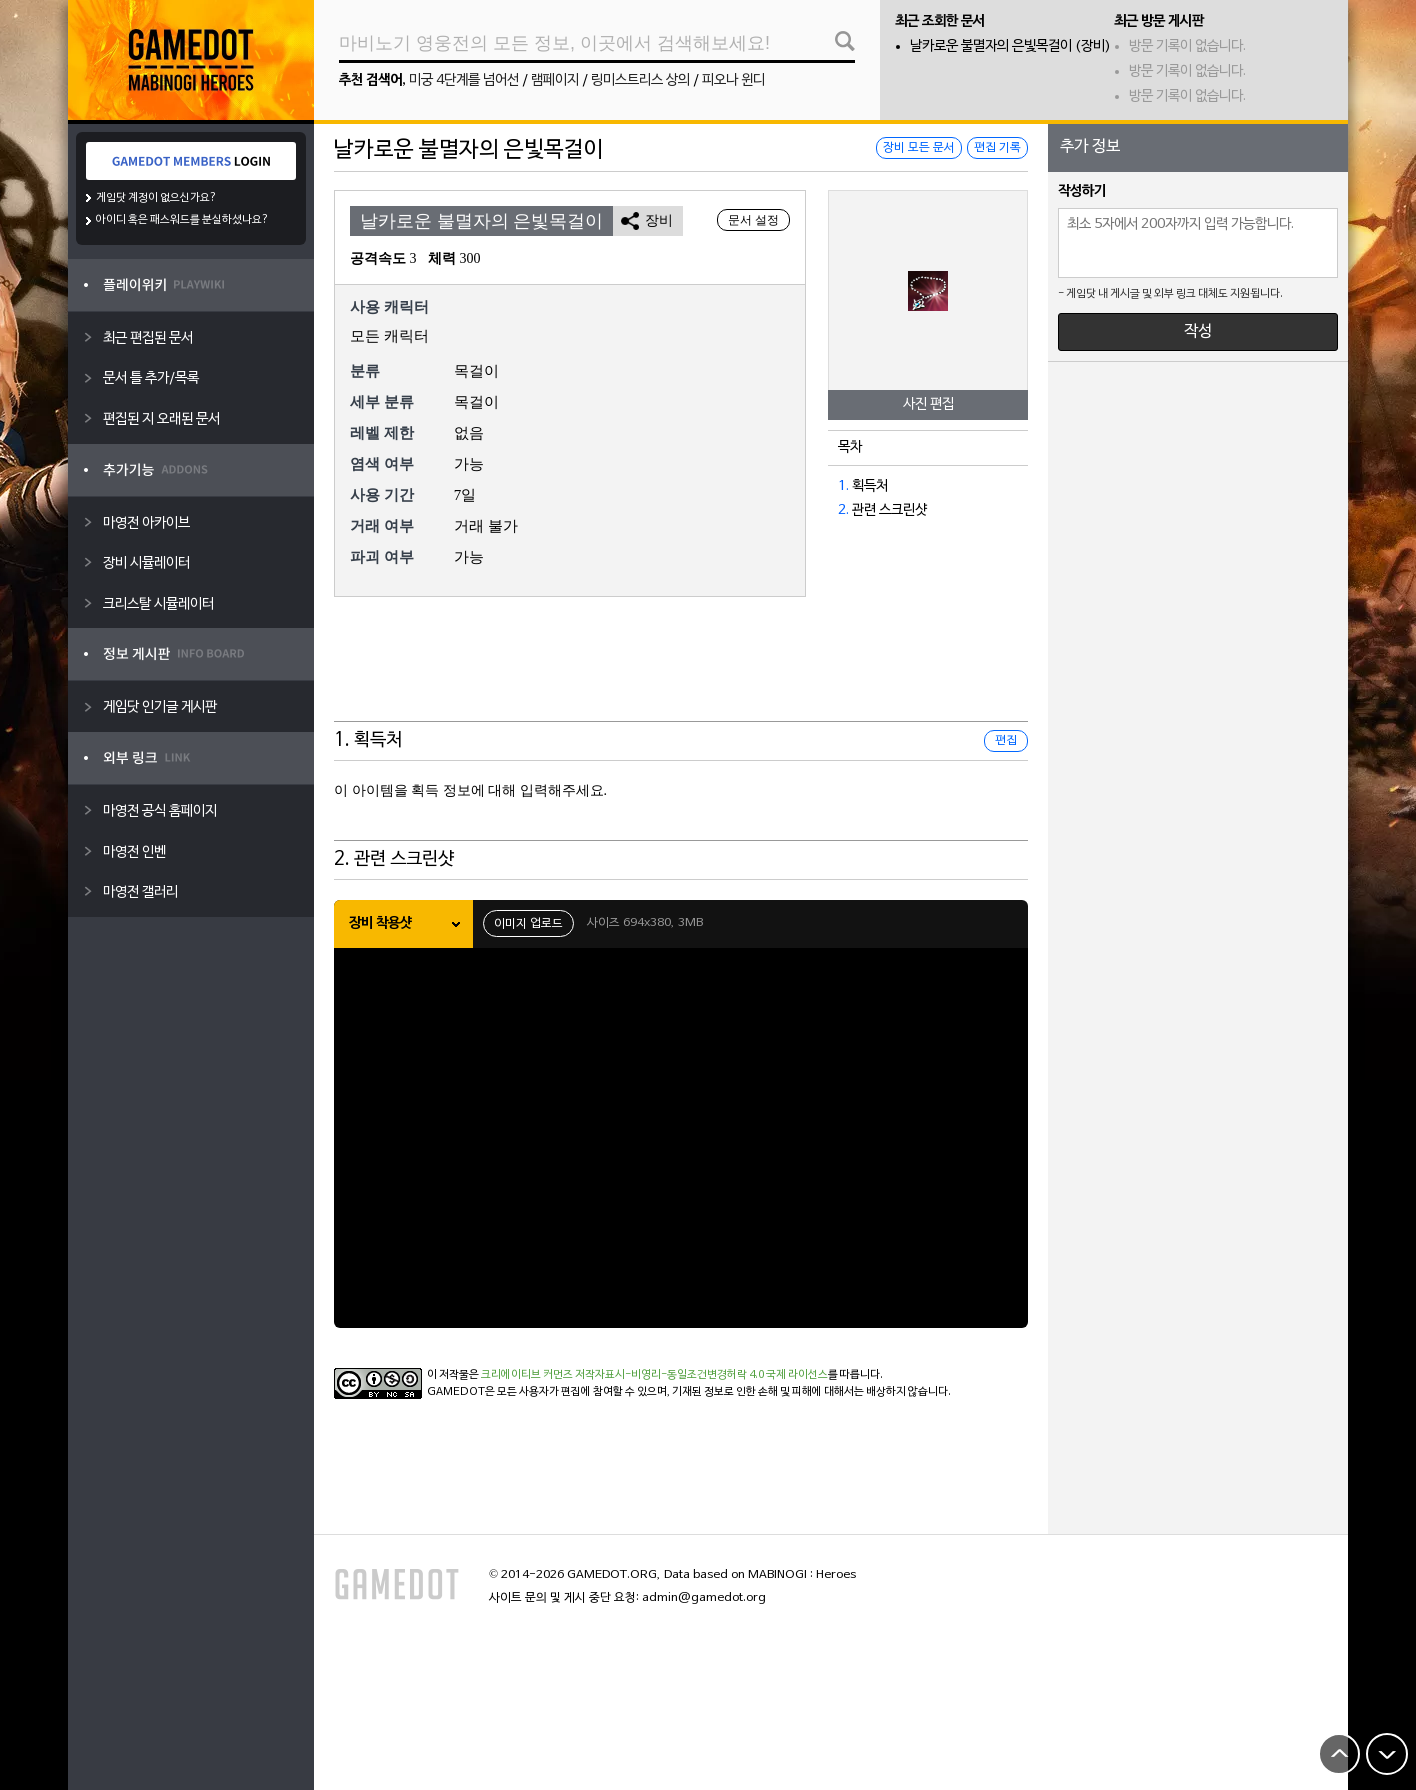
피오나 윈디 (733, 80)
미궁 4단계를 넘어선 (464, 80)
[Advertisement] (681, 672)
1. (843, 486)
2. (843, 510)
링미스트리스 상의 (640, 80)
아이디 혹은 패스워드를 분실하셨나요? (182, 220)
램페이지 (555, 80)
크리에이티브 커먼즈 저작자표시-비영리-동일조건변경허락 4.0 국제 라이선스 (654, 1375)
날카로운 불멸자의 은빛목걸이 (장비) (1010, 46)
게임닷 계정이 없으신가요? (156, 198)
